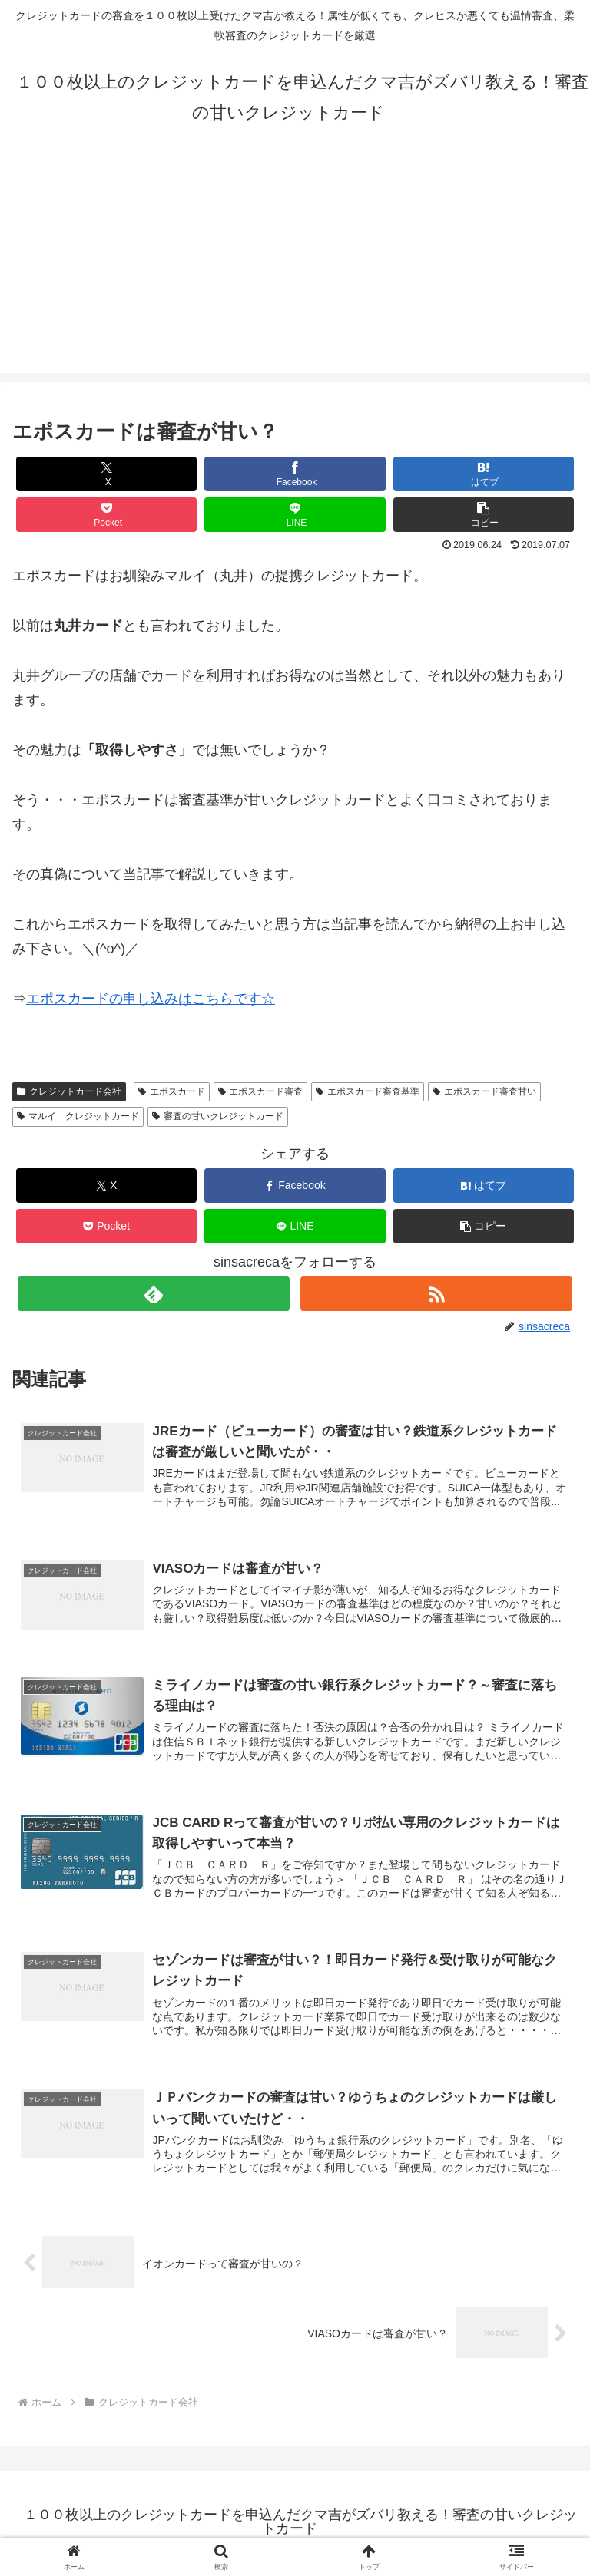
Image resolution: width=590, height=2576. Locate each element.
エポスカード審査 (260, 1091)
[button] (484, 514)
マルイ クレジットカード (78, 1116)
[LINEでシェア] (295, 514)
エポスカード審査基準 (367, 1091)
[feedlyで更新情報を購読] (153, 1293)
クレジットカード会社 (69, 1091)
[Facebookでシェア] (295, 474)
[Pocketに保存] (106, 514)
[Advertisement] (295, 265)
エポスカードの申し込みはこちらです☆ (150, 998)
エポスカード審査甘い (484, 1091)
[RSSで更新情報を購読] (436, 1293)
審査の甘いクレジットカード (217, 1116)
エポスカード (171, 1091)
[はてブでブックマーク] (484, 474)
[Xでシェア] (106, 474)
